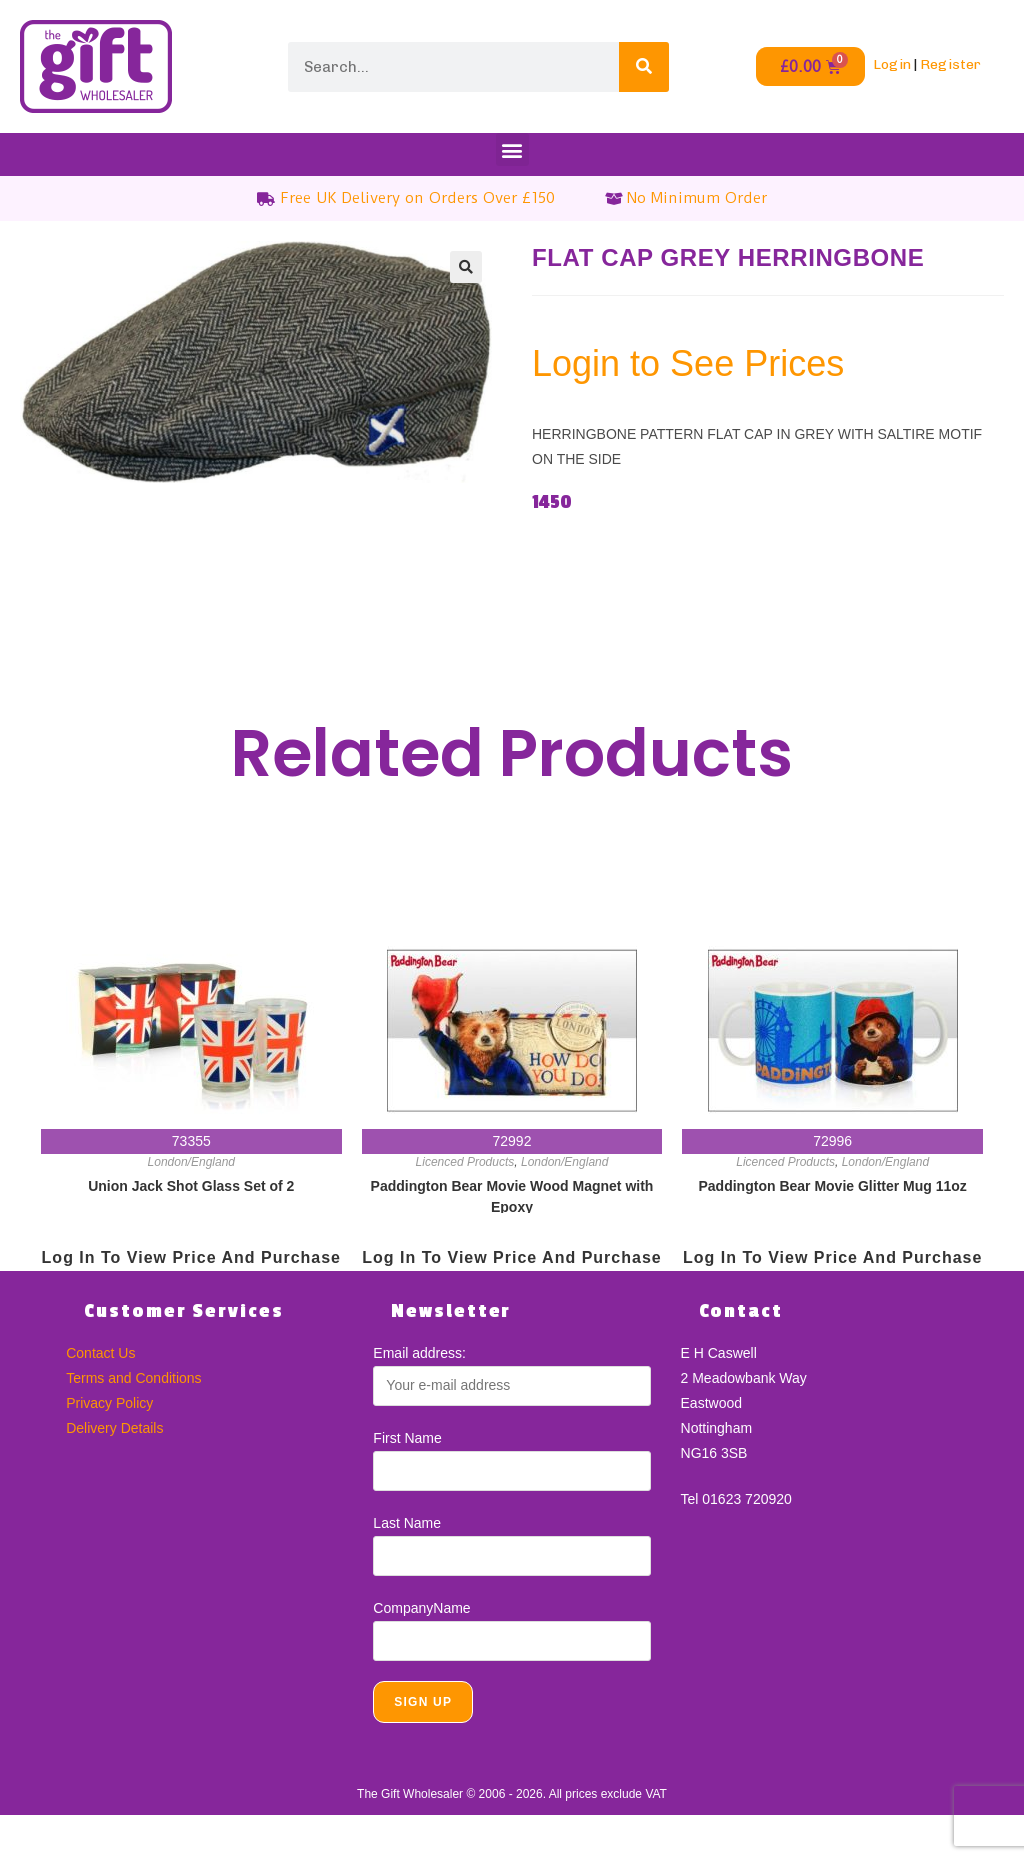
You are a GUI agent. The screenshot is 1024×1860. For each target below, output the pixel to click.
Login (892, 64)
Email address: (419, 1353)
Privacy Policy (109, 1403)
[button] (512, 149)
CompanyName (421, 1608)
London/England (191, 1162)
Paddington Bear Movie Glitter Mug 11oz (833, 1186)
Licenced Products (465, 1162)
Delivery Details (114, 1428)
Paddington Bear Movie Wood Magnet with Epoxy (512, 1195)
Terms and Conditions (133, 1378)
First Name (407, 1438)
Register (950, 64)
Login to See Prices (688, 363)
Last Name (407, 1523)
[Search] (644, 67)
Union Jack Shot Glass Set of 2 (191, 1186)
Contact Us (100, 1353)
